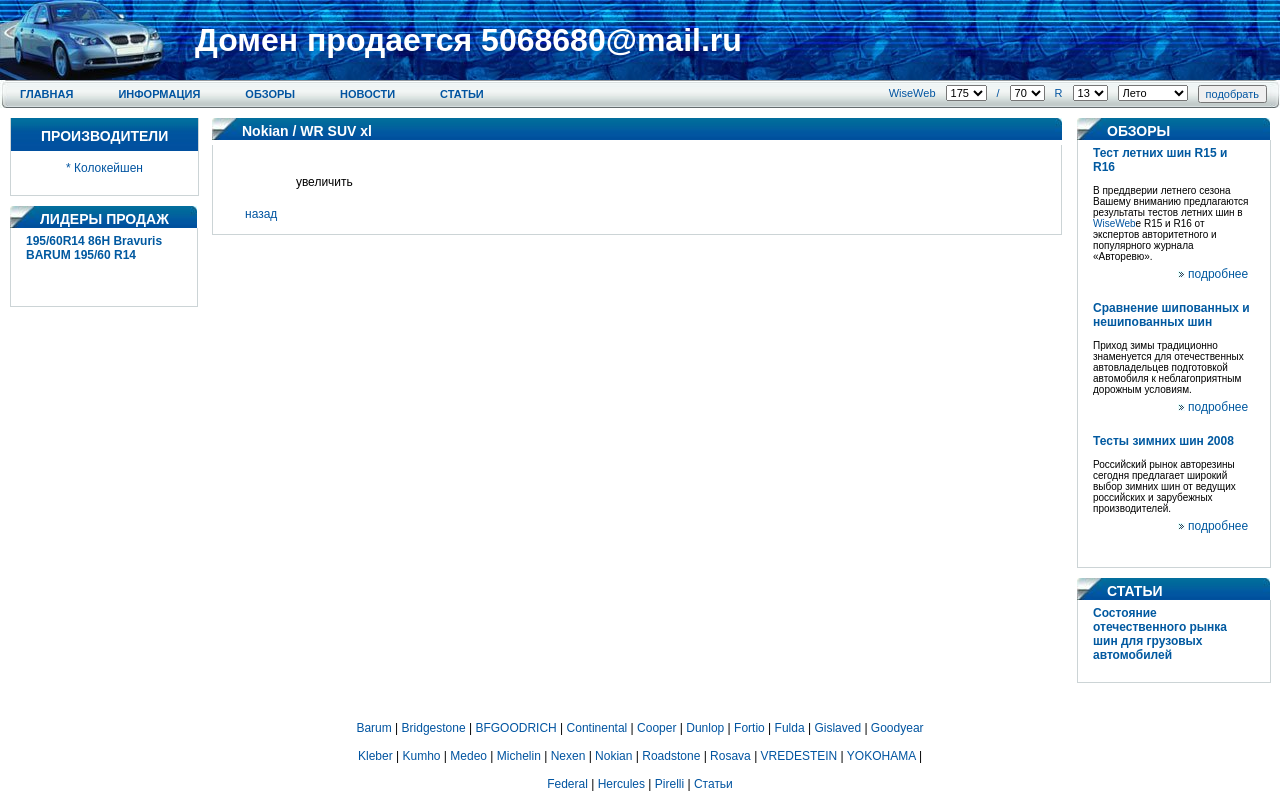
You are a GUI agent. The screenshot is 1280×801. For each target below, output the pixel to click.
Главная (46, 94)
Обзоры (270, 94)
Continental (597, 728)
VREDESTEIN (799, 756)
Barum (373, 728)
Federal (567, 784)
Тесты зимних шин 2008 (1163, 441)
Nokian (265, 131)
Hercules (621, 784)
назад (261, 214)
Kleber (375, 756)
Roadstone (671, 756)
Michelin (519, 756)
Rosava (730, 756)
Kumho (421, 756)
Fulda (790, 728)
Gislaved (837, 728)
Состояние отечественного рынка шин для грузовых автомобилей (1160, 634)
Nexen (568, 756)
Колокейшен (108, 168)
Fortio (749, 728)
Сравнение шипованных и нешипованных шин (1171, 315)
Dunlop (705, 728)
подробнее (1218, 274)
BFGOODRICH (515, 728)
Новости (367, 94)
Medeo (468, 756)
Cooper (656, 728)
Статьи (462, 94)
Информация (159, 94)
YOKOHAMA (881, 756)
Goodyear (897, 728)
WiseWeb (912, 93)
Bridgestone (434, 728)
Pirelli (669, 784)
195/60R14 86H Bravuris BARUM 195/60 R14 (94, 248)
